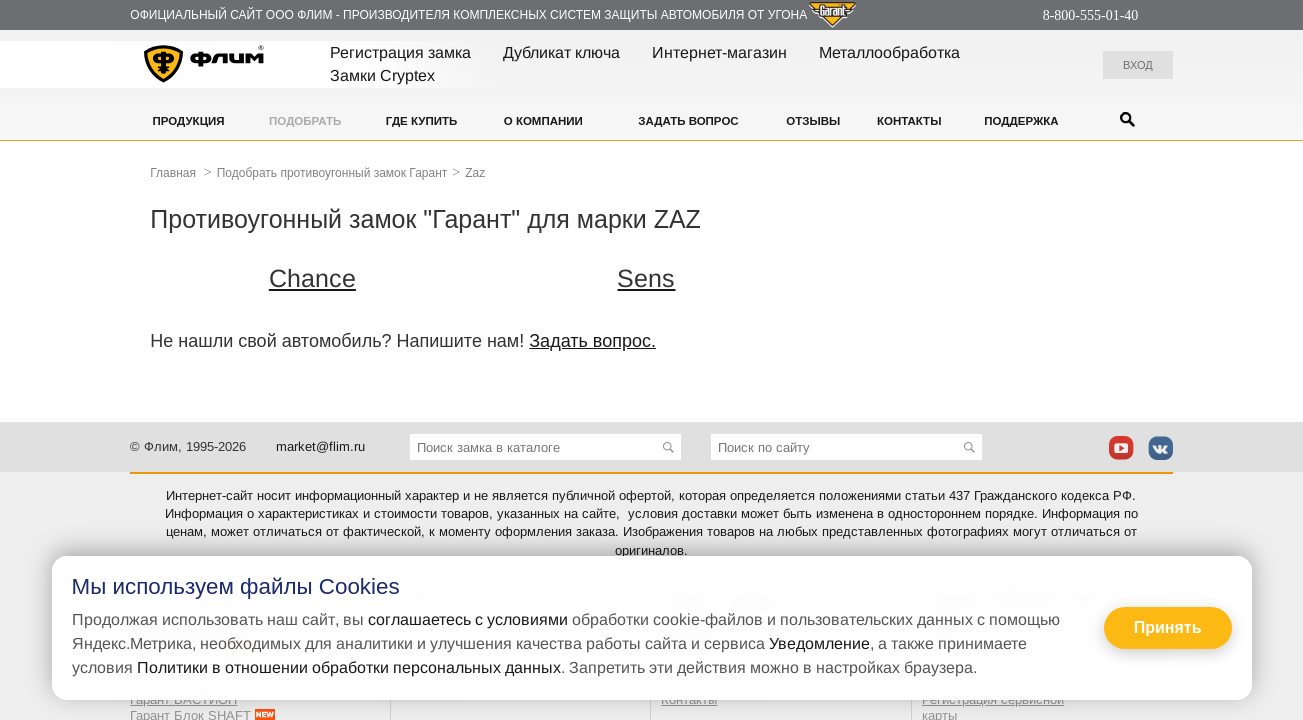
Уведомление (819, 643)
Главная (173, 173)
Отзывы (813, 121)
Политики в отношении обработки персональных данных (349, 667)
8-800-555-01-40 (1091, 15)
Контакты (909, 121)
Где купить (422, 121)
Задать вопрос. (592, 341)
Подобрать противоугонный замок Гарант (332, 173)
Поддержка (1021, 121)
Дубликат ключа (561, 52)
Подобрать (305, 121)
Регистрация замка (400, 52)
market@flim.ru (320, 446)
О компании (543, 121)
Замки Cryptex (382, 75)
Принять (1168, 627)
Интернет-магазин (719, 52)
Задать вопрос (688, 121)
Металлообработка (889, 52)
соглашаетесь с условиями (468, 619)
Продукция (189, 121)
